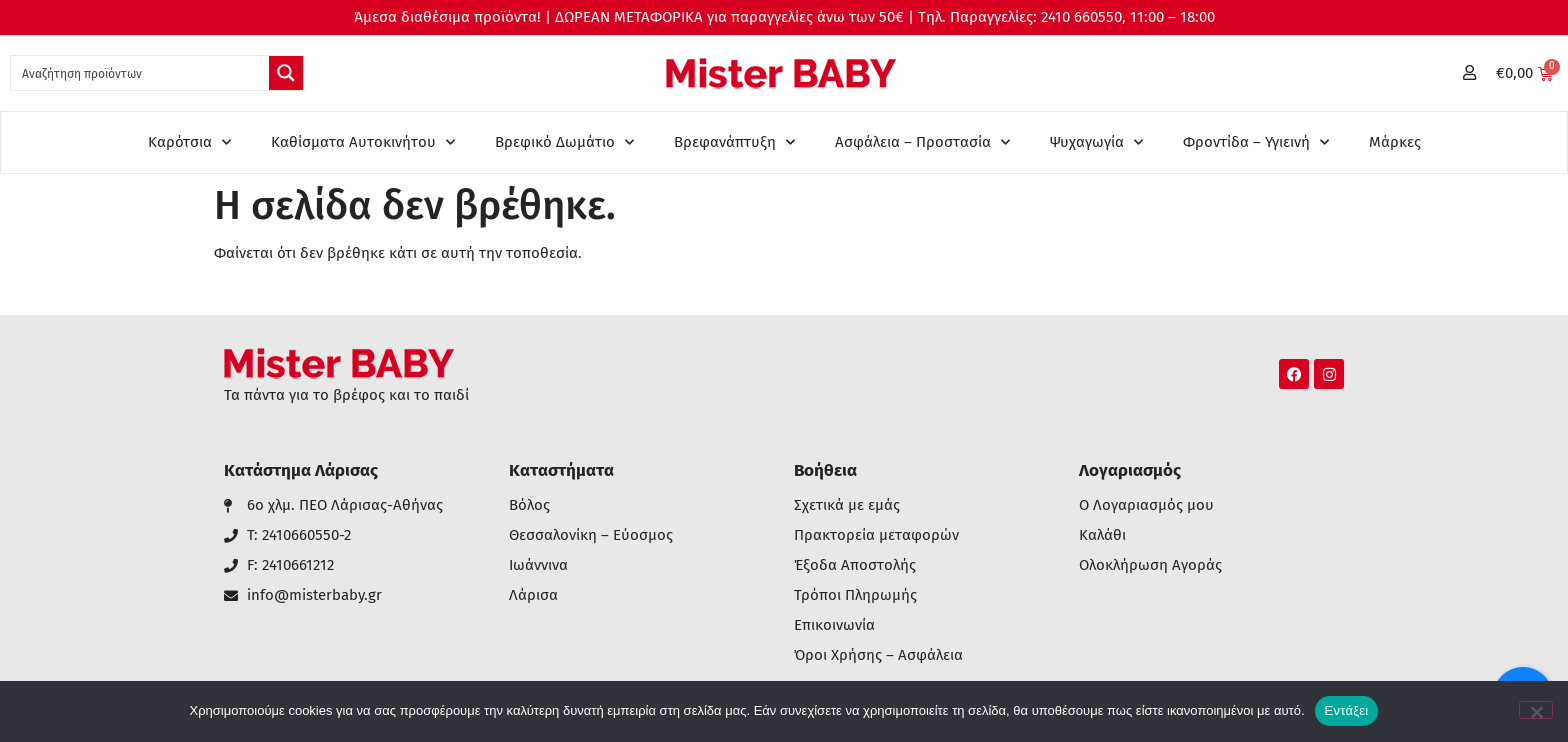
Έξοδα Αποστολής (855, 565)
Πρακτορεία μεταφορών (876, 535)
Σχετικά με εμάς (847, 505)
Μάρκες (1395, 142)
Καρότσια (189, 142)
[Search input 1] (141, 73)
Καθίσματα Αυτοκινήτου (363, 142)
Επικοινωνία (834, 625)
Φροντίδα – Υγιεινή (1256, 142)
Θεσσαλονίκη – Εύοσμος (591, 535)
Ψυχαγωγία (1096, 142)
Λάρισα (533, 595)
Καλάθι (1102, 535)
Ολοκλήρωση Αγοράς (1150, 565)
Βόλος (529, 505)
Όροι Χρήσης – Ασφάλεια (878, 655)
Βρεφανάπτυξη (734, 142)
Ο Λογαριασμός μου (1146, 505)
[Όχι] (1536, 710)
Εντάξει (1347, 710)
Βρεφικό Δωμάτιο (564, 142)
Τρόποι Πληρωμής (855, 595)
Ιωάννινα (538, 565)
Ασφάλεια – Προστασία (922, 142)
